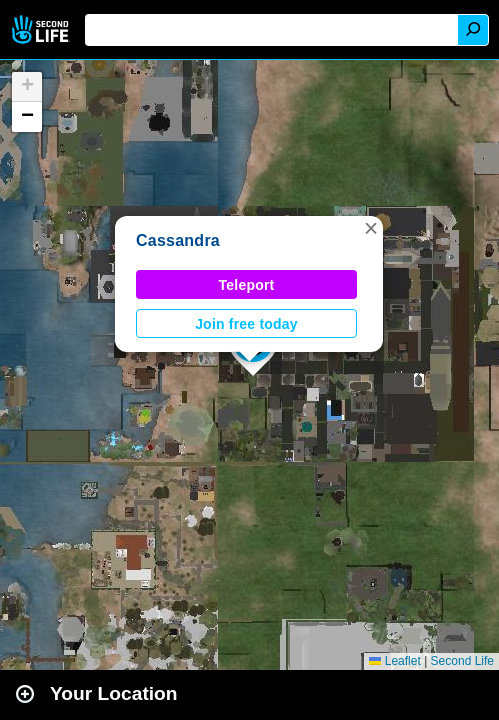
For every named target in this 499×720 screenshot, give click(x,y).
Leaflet (394, 661)
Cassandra (178, 240)
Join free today (246, 324)
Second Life (42, 29)
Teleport (247, 285)
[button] (371, 228)
